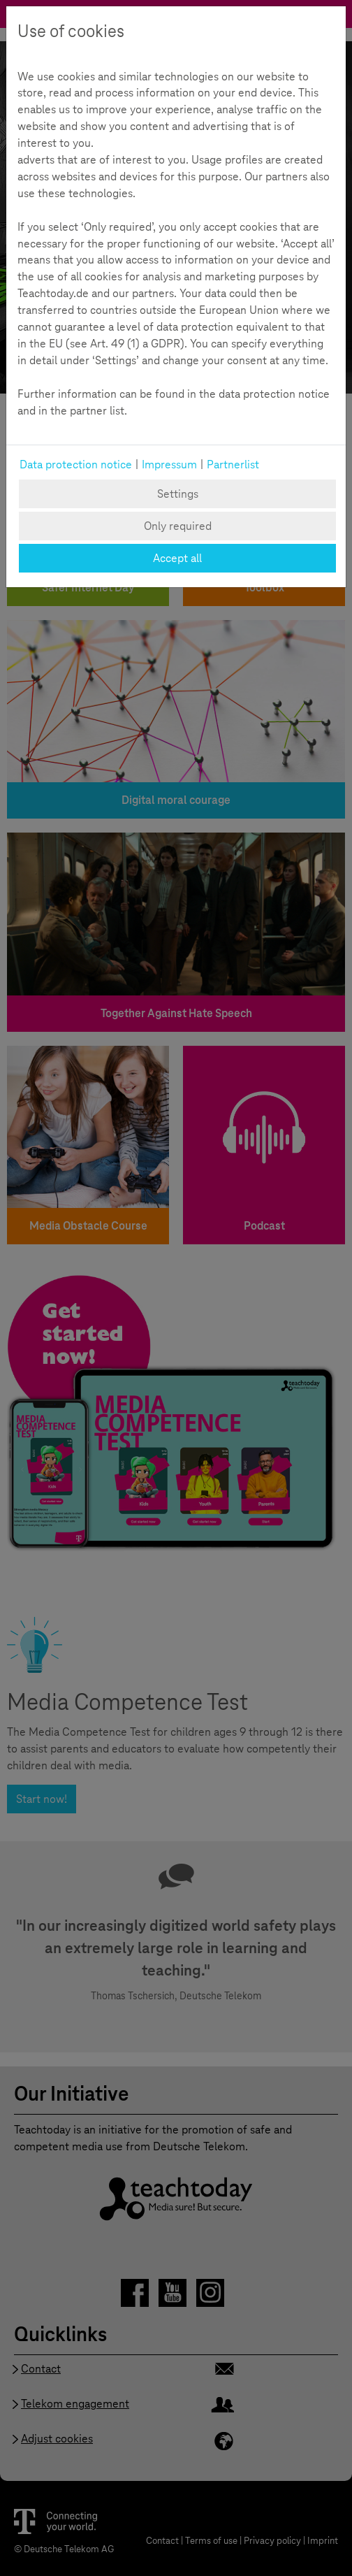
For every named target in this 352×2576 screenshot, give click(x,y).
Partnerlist (233, 464)
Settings (177, 494)
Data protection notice (76, 464)
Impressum (169, 464)
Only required (178, 526)
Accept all (177, 558)
